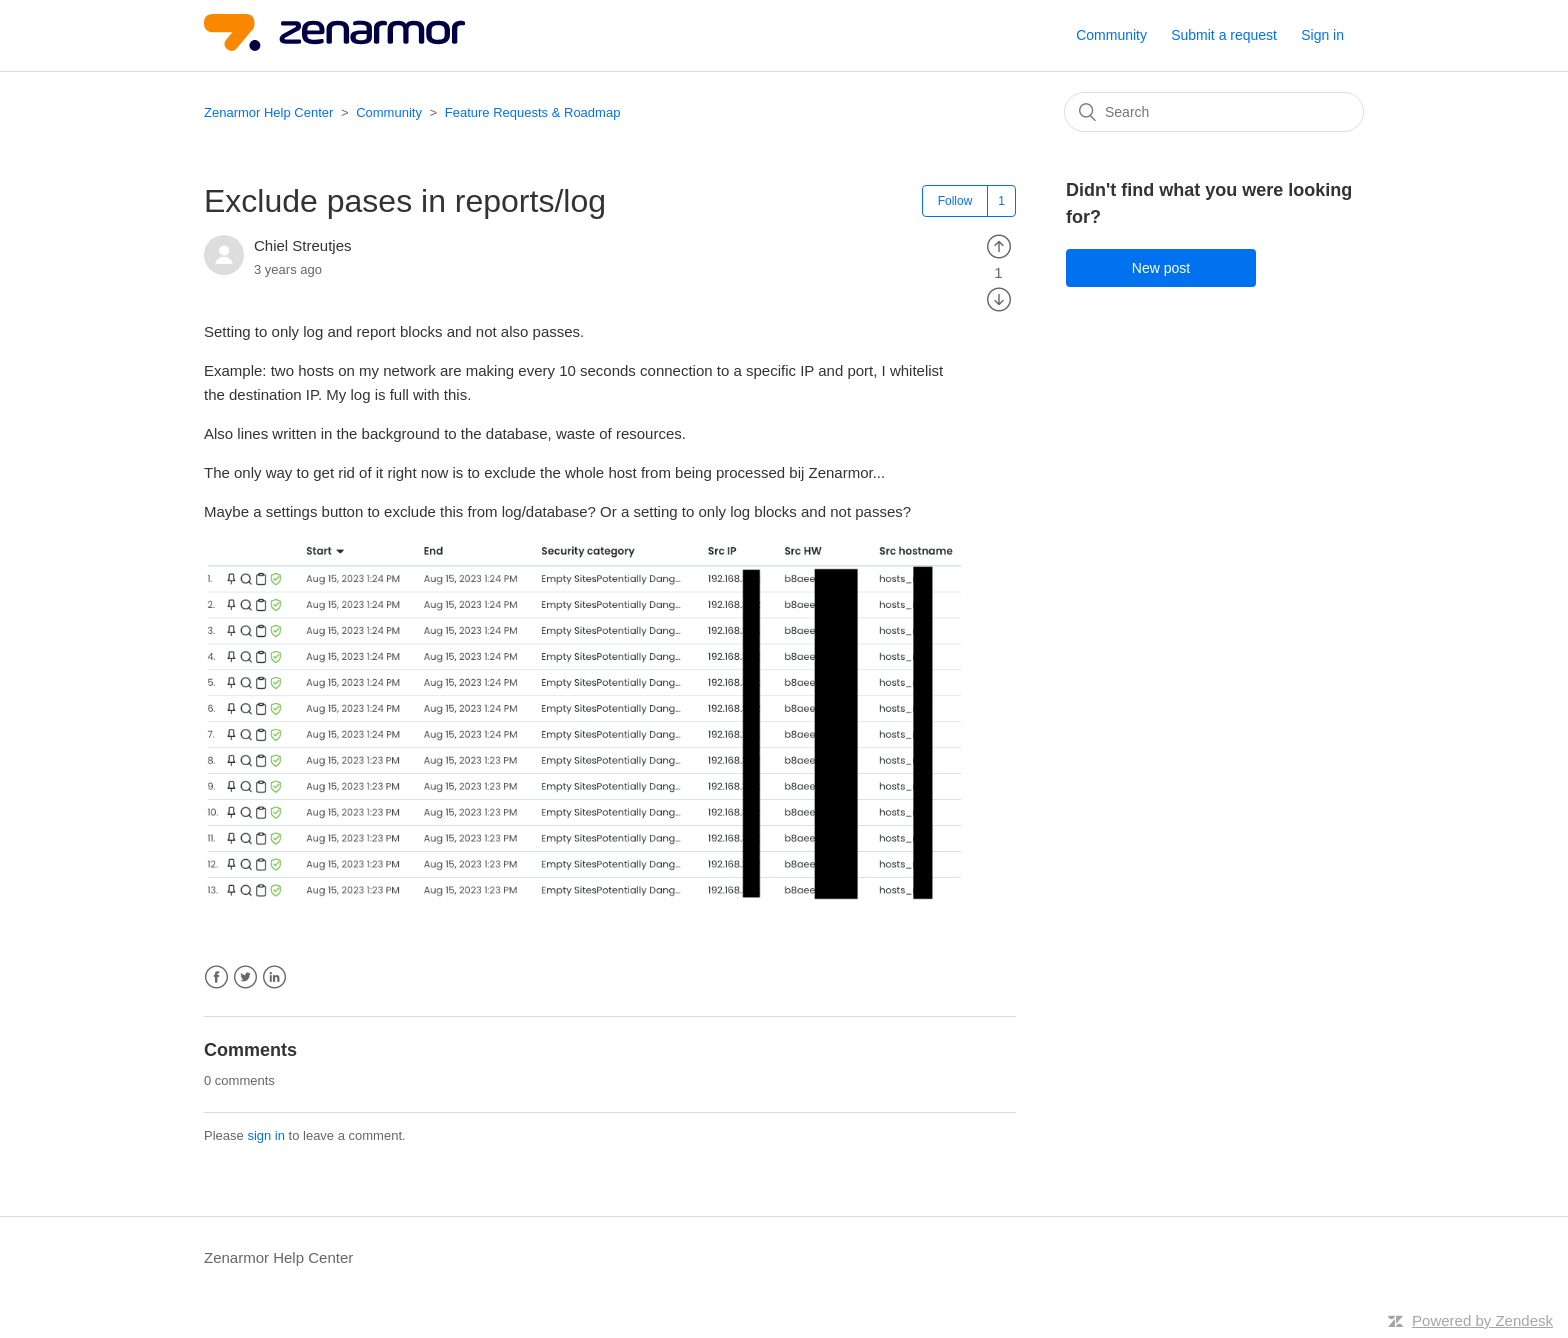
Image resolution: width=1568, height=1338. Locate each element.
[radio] (999, 245)
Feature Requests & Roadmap (533, 112)
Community (1111, 35)
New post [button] (1161, 268)
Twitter (245, 977)
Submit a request (1224, 35)
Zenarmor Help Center (268, 112)
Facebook (216, 977)
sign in (266, 1135)
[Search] (1214, 112)
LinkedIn (274, 977)
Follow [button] (955, 201)
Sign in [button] (1322, 35)
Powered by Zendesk (1482, 1320)
